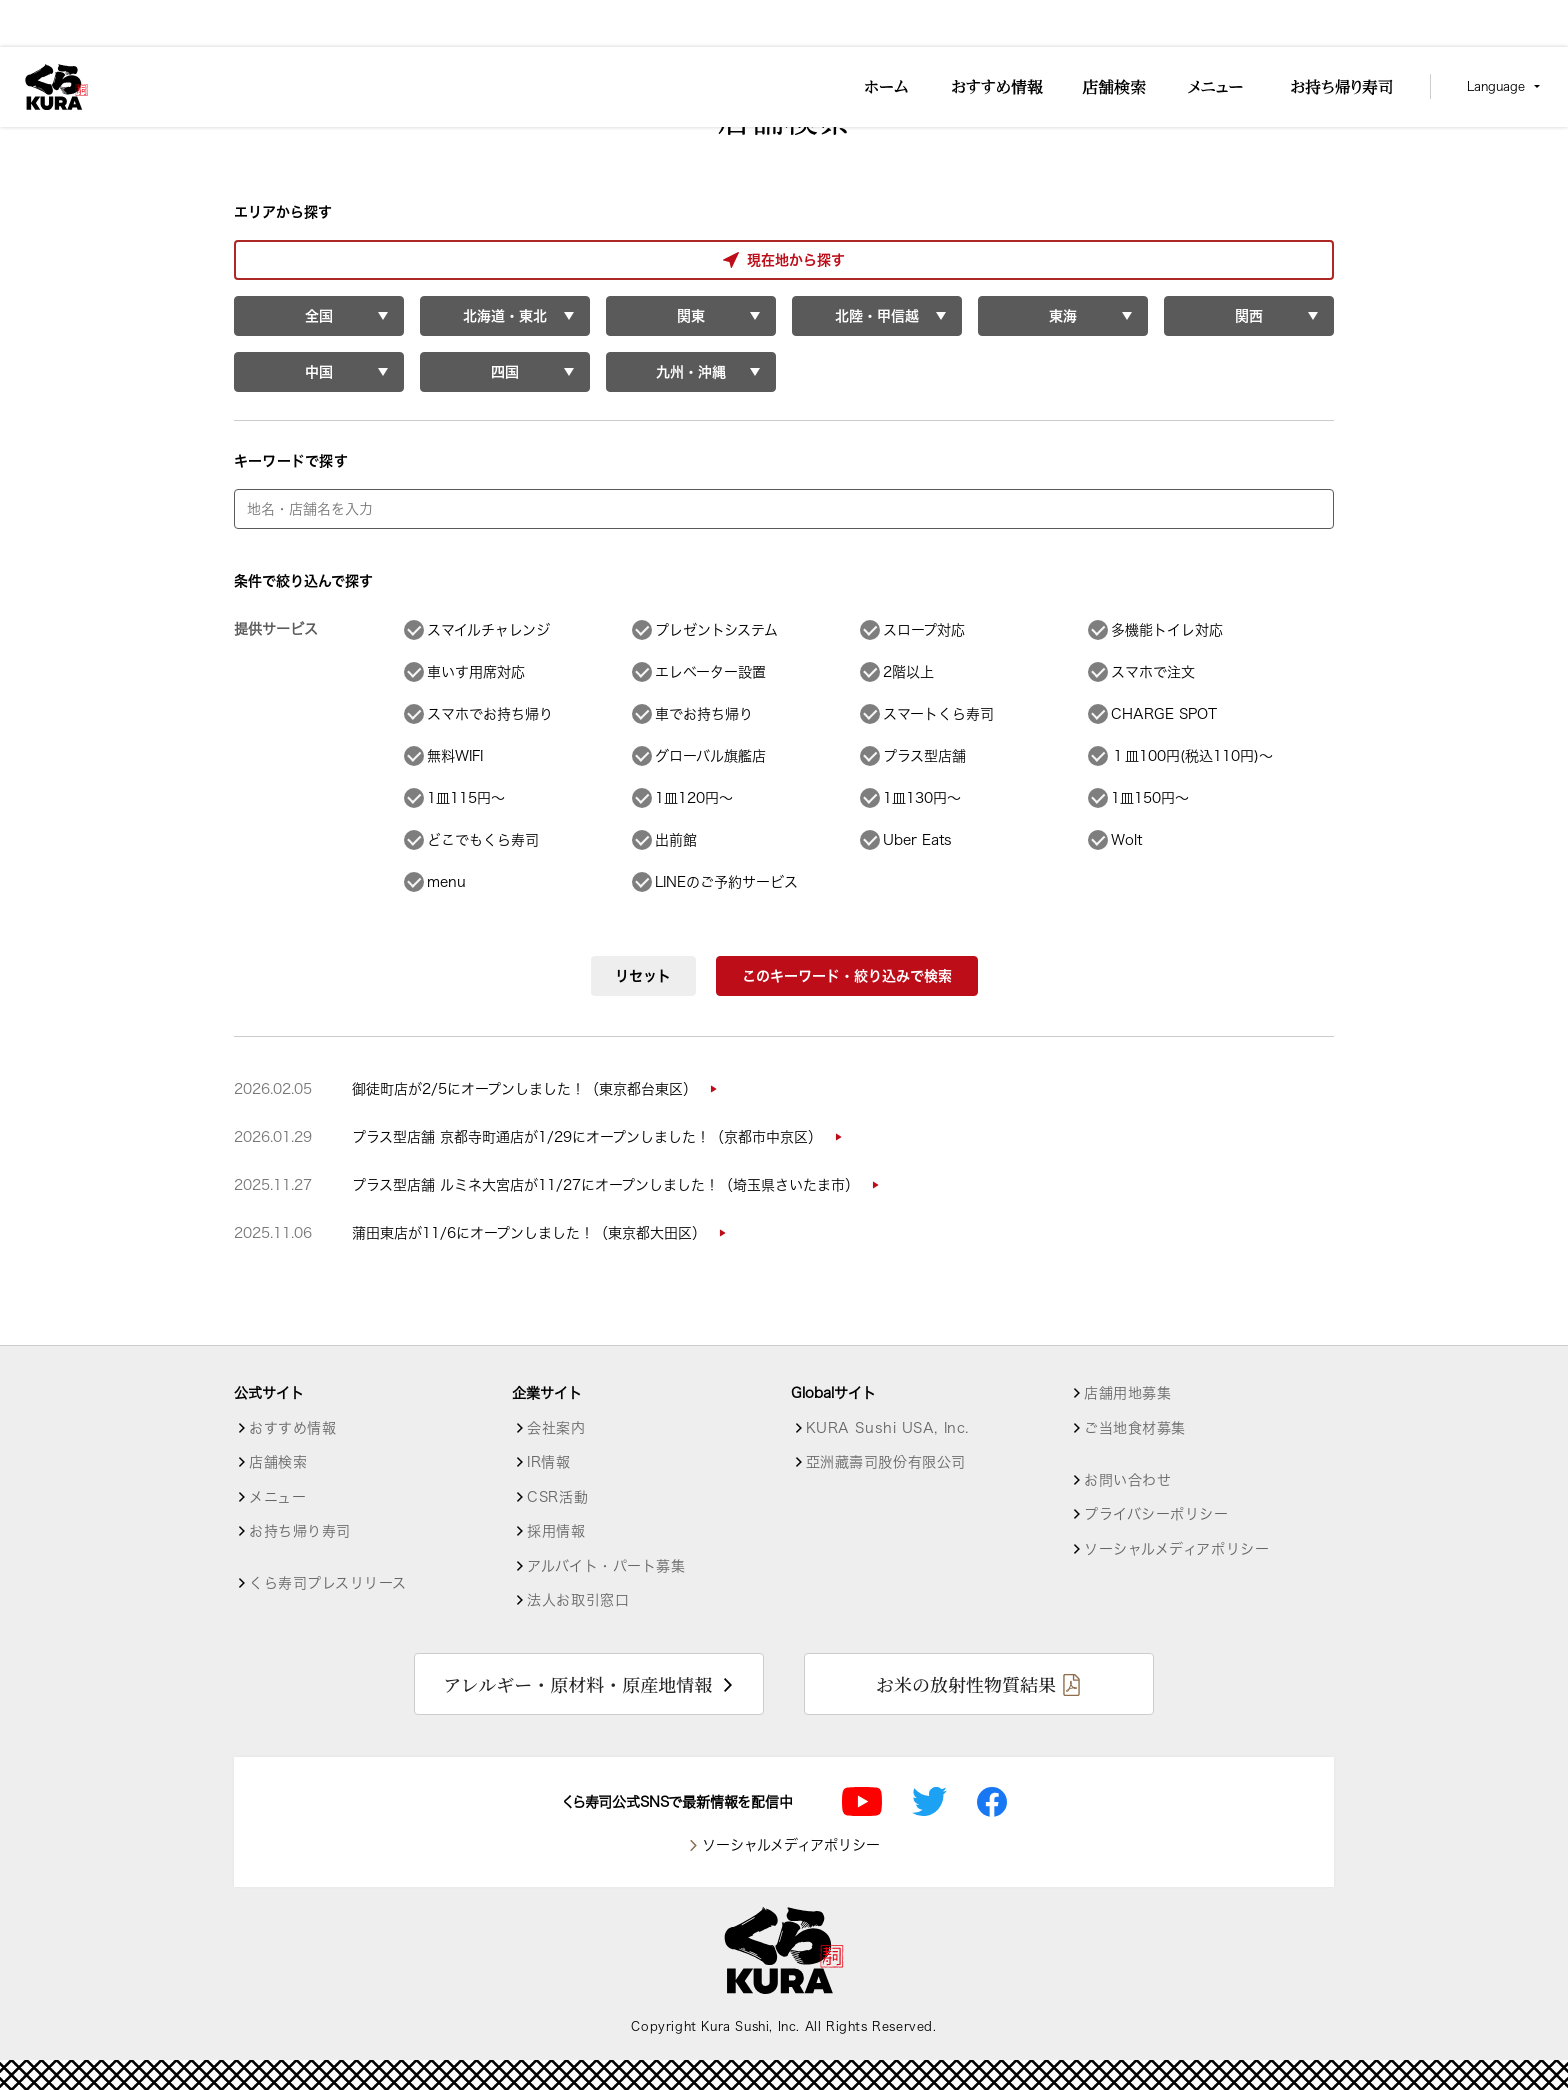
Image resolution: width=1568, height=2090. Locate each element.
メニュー (277, 1497)
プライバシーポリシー (1156, 1514)
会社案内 (556, 1428)
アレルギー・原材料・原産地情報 (577, 1684)
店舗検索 (278, 1462)
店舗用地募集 (1127, 1393)
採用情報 (556, 1531)
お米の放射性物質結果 (966, 1684)
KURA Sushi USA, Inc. (887, 1428)
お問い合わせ (1127, 1480)
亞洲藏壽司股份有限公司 (886, 1462)
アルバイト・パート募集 (606, 1566)
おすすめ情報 (292, 1428)
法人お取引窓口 (578, 1600)
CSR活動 (557, 1497)
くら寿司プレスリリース (327, 1583)
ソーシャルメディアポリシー (1176, 1549)
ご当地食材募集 (1135, 1428)
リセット (643, 976)
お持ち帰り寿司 (300, 1531)
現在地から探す (318, 260)
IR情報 (548, 1462)
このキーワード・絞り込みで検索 (847, 976)
